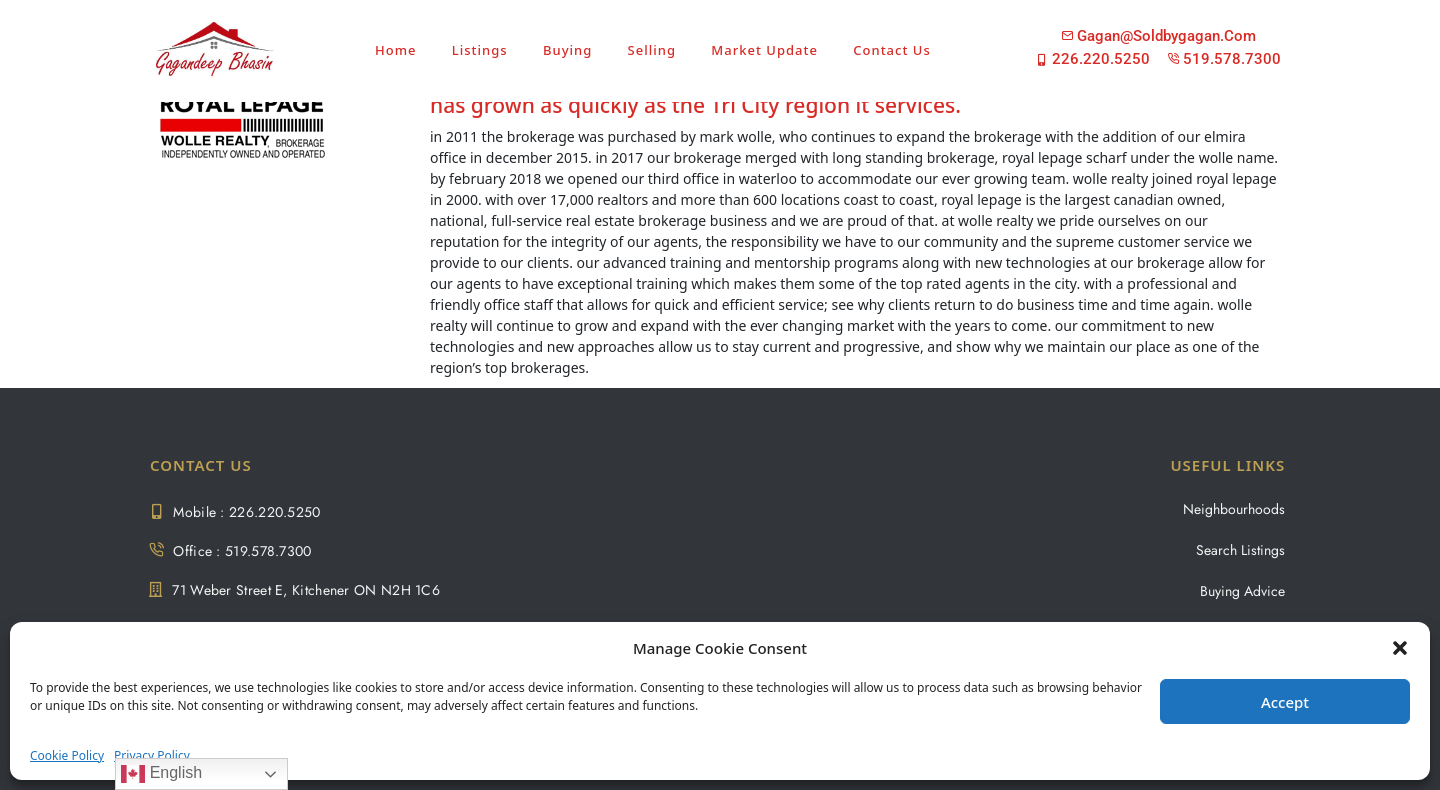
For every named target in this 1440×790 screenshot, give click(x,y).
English (161, 774)
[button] (1400, 648)
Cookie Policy (67, 755)
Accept (1285, 702)
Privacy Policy (152, 755)
